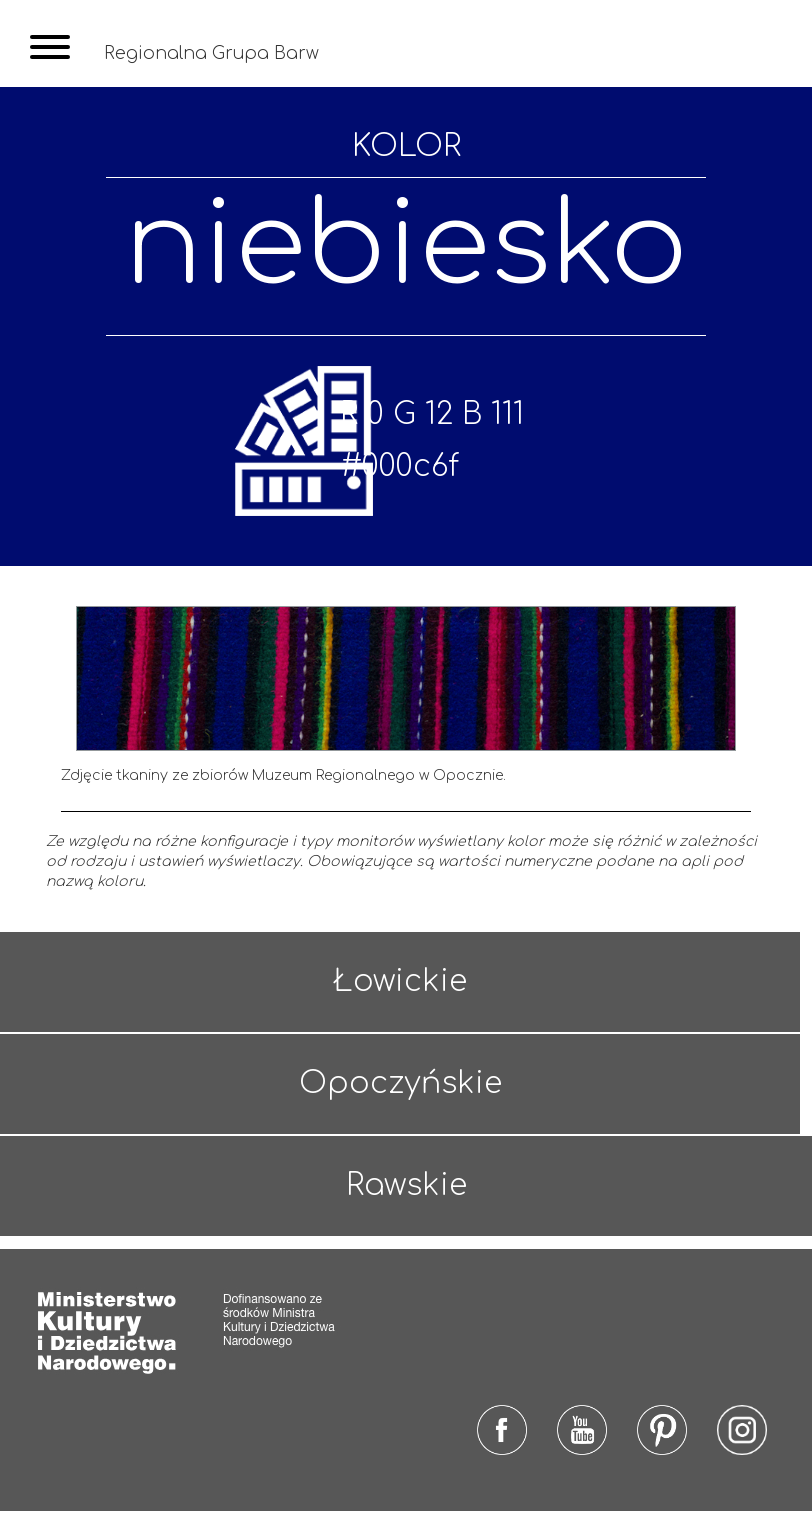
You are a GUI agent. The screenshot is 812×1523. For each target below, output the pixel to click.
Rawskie (406, 1200)
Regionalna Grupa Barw (213, 53)
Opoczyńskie (398, 1100)
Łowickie (399, 1000)
